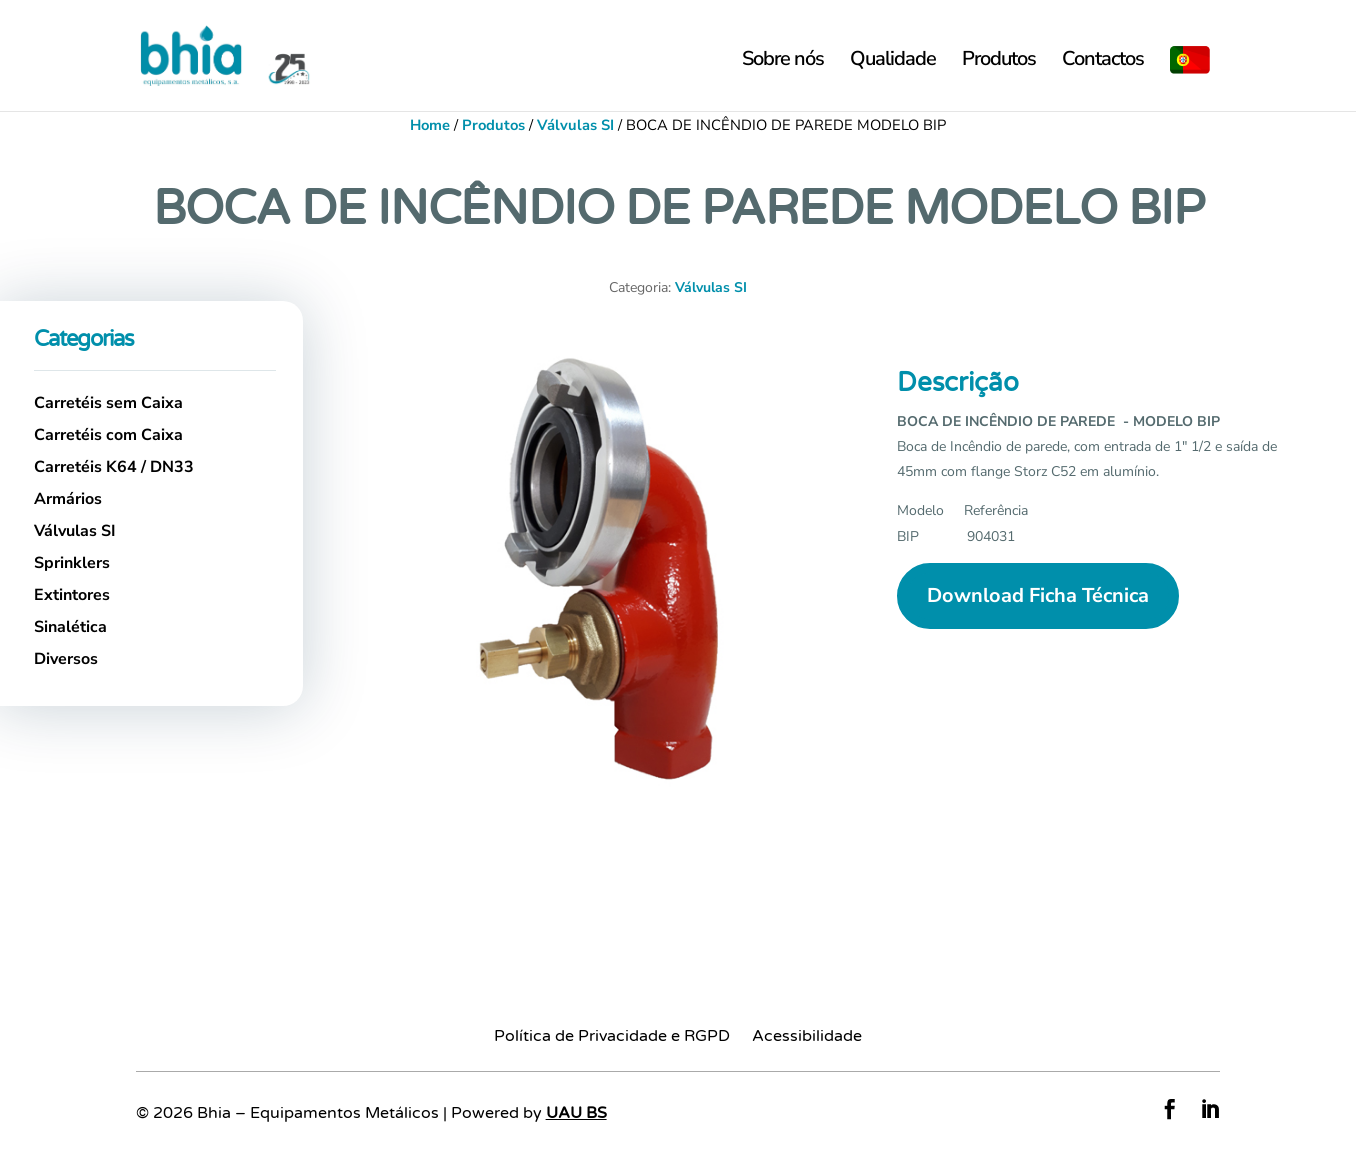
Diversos (66, 659)
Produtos (999, 62)
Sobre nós (783, 62)
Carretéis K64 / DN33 (114, 467)
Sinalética (70, 627)
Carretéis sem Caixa (108, 403)
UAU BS (576, 1113)
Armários (68, 499)
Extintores (72, 595)
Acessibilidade (807, 1037)
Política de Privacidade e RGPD (612, 1037)
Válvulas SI (575, 125)
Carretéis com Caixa (108, 435)
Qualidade (893, 62)
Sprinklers (72, 563)
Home (430, 125)
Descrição (958, 382)
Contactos (1103, 62)
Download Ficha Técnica (1038, 595)
